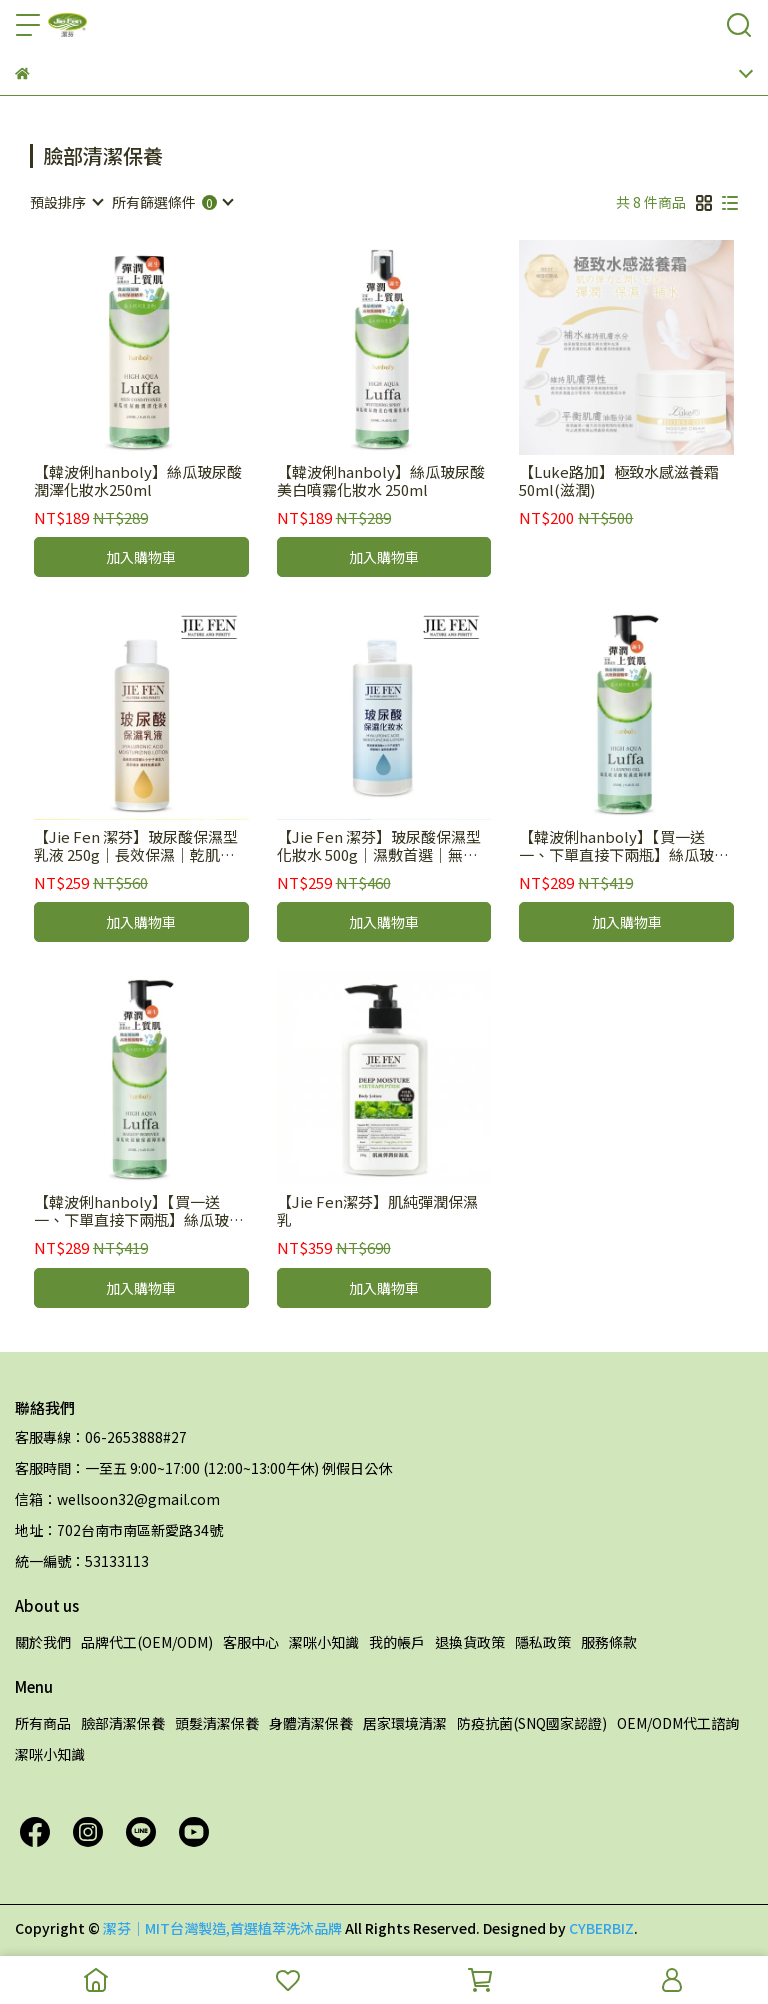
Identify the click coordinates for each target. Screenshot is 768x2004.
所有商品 (43, 1723)
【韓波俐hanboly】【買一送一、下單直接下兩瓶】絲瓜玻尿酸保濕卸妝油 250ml (139, 1211)
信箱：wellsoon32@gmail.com (117, 1499)
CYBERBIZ (601, 1928)
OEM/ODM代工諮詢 (678, 1723)
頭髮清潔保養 (217, 1723)
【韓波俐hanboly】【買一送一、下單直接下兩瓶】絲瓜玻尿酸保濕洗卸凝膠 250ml (624, 846)
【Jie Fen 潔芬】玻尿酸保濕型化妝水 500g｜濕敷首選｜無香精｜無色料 (379, 846)
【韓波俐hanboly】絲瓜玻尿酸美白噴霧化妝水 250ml (381, 481)
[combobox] (66, 202)
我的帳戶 (397, 1642)
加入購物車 (141, 557)
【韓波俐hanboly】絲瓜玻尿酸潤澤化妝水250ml (138, 481)
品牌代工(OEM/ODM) (147, 1642)
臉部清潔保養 (123, 1723)
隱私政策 (543, 1642)
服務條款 (609, 1642)
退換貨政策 (470, 1642)
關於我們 (43, 1642)
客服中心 (251, 1642)
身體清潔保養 (311, 1723)
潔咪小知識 (324, 1642)
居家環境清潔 (405, 1723)
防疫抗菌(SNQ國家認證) (532, 1723)
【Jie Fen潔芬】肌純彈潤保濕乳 (377, 1211)
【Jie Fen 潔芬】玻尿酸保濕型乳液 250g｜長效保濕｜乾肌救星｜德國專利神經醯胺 (136, 846)
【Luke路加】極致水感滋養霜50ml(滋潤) (619, 481)
